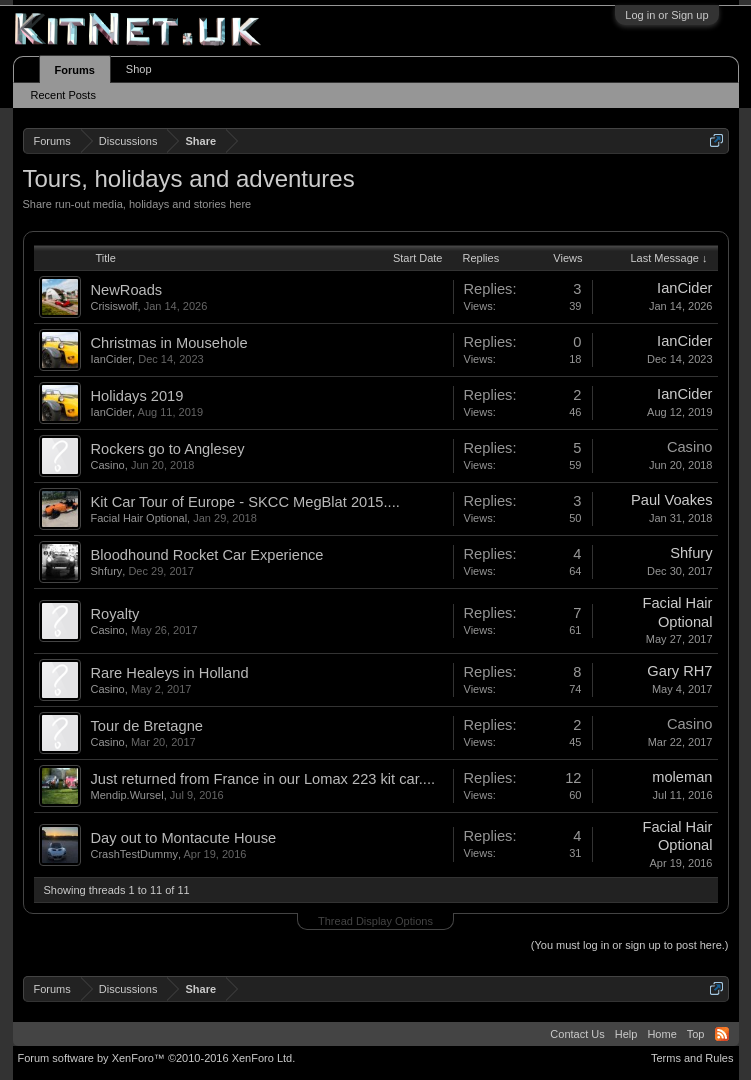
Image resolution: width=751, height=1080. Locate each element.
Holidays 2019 (137, 396)
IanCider (684, 288)
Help (626, 1034)
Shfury (107, 571)
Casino (108, 465)
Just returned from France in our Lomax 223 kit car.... (263, 779)
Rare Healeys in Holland (170, 673)
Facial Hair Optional (139, 518)
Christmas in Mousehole (169, 343)
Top (696, 1034)
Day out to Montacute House (184, 838)
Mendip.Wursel (127, 795)
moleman (682, 777)
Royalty (115, 614)
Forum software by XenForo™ (157, 1058)
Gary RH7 (679, 671)
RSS (722, 1034)
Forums (75, 70)
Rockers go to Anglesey (168, 449)
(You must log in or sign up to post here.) (630, 945)
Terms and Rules (692, 1058)
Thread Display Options (375, 921)
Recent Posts (63, 95)
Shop (139, 69)
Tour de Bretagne (147, 726)
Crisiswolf (114, 306)
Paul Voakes (671, 500)
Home (661, 1034)
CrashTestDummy (134, 854)
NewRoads (127, 290)
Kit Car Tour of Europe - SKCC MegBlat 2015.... (245, 502)
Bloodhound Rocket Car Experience (207, 555)
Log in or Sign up (666, 15)
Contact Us (577, 1034)
